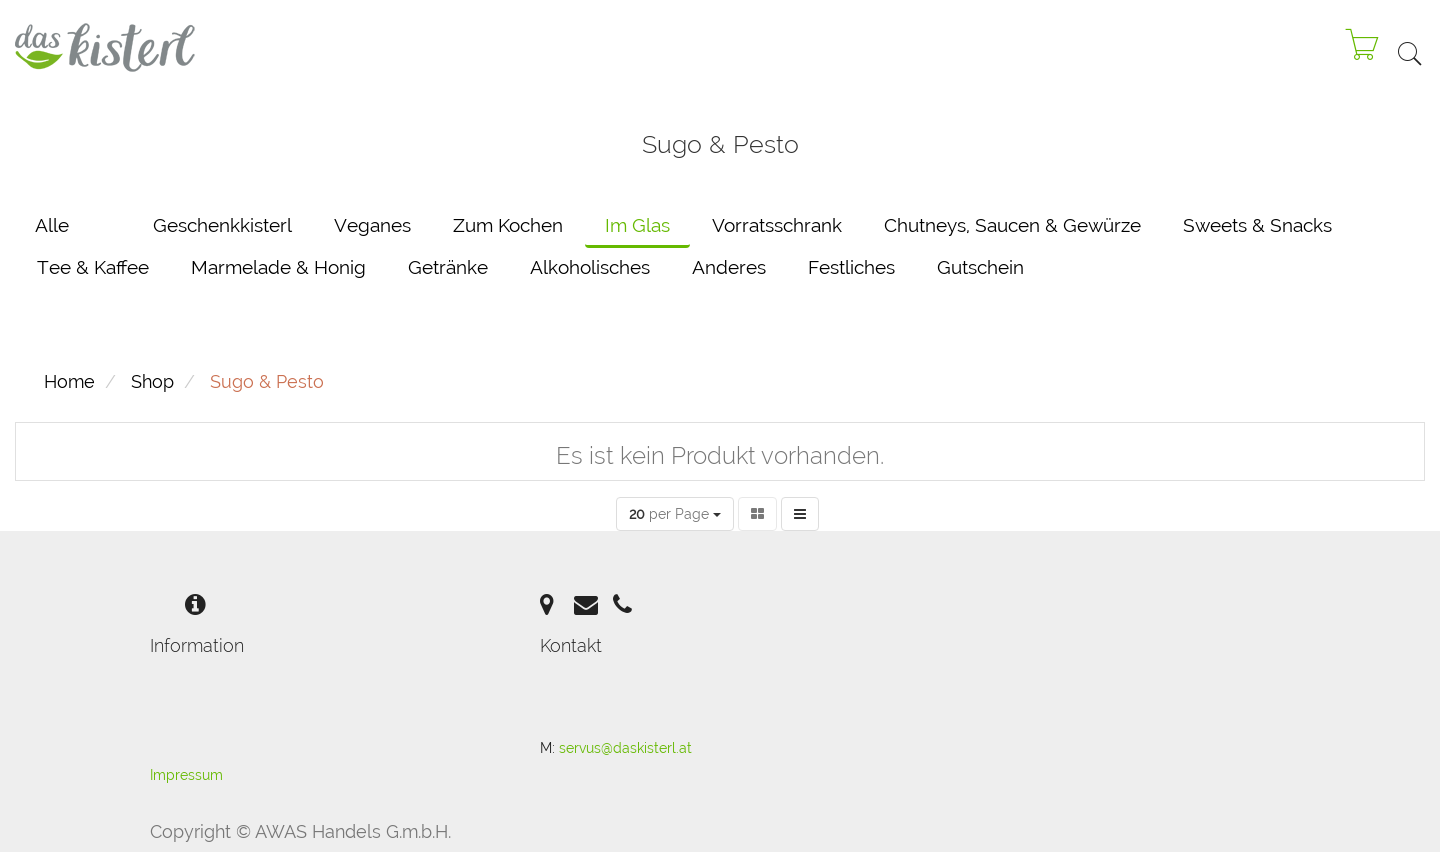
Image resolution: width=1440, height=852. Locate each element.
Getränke (448, 267)
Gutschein (980, 267)
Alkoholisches (590, 267)
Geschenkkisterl (222, 225)
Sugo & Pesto (267, 381)
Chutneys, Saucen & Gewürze (1012, 225)
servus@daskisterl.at (625, 748)
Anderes (729, 267)
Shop (152, 381)
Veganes (372, 225)
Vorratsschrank (777, 225)
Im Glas (637, 225)
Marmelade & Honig (278, 267)
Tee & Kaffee (93, 267)
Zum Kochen (508, 225)
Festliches (851, 267)
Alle (52, 225)
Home (69, 381)
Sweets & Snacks (1257, 225)
